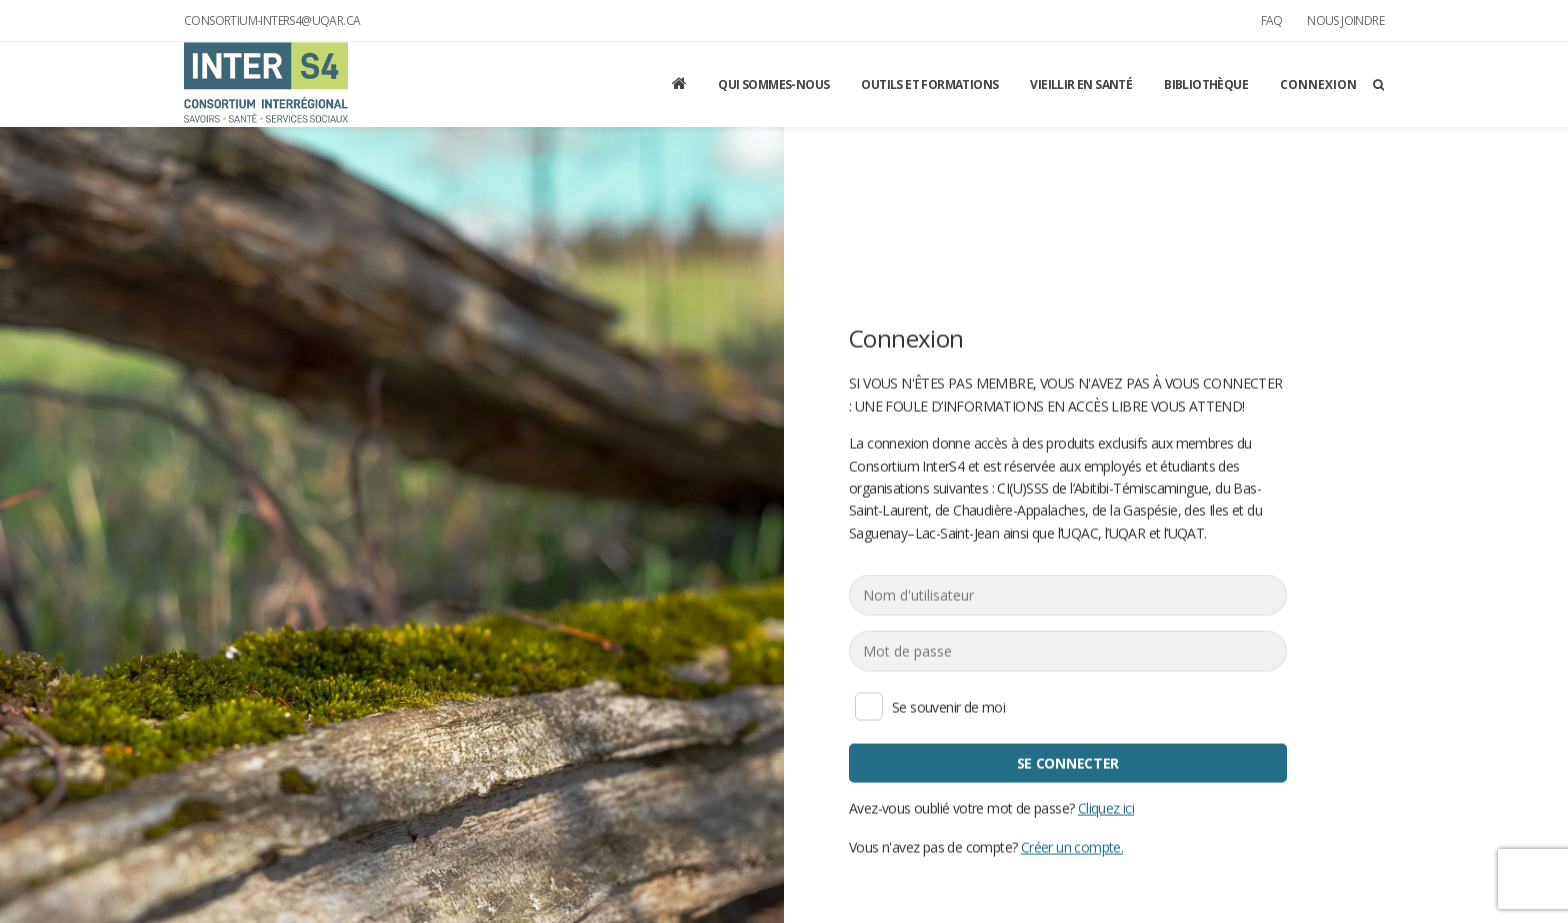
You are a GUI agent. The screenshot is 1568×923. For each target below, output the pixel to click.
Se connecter (1068, 762)
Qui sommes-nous (773, 84)
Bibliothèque (1206, 84)
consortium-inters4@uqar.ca (272, 20)
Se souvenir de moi (869, 706)
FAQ (1272, 20)
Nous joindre (1345, 20)
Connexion (1318, 84)
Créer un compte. (1072, 846)
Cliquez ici (1106, 807)
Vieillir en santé (1081, 84)
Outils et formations (929, 84)
